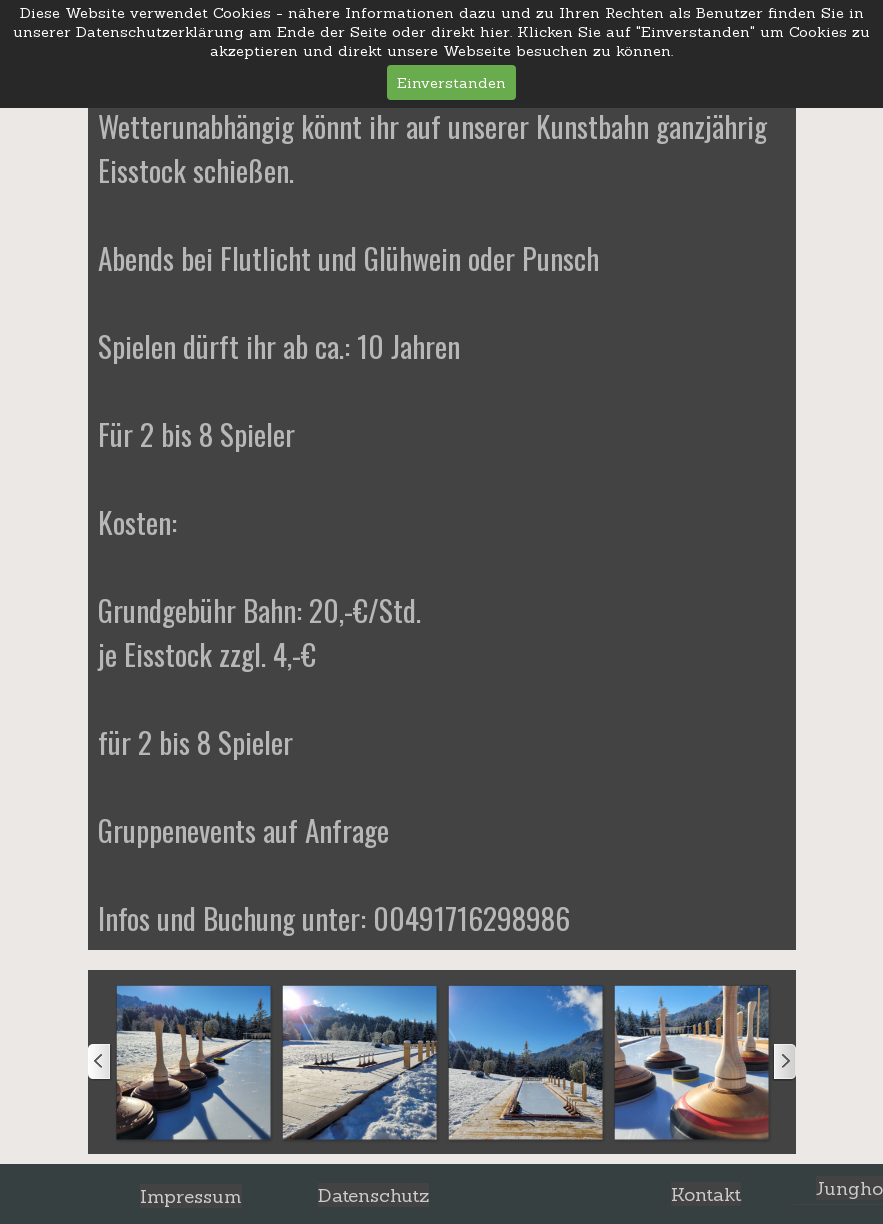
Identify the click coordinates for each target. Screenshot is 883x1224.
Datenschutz (373, 1195)
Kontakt (706, 1194)
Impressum (191, 1196)
